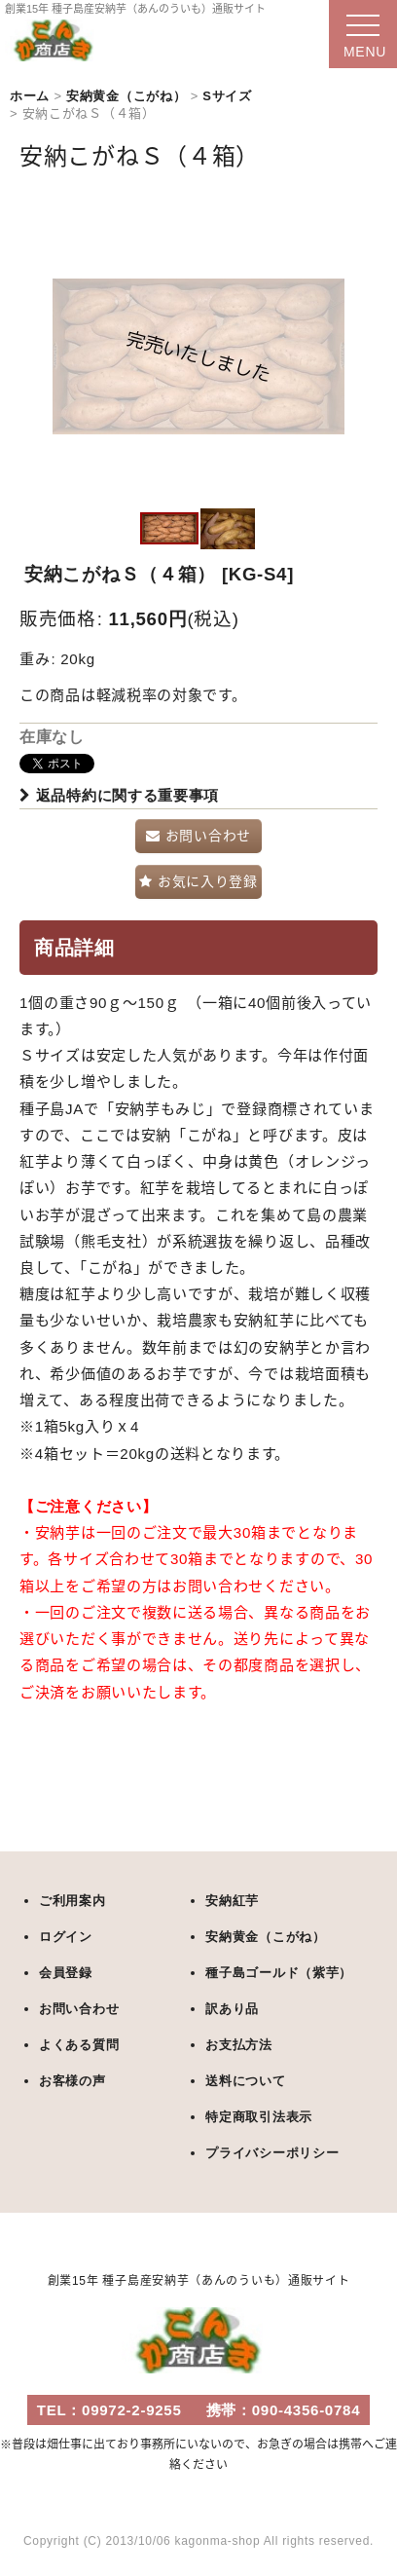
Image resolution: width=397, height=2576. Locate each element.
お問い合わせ (79, 2008)
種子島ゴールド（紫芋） (278, 1972)
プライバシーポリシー (272, 2153)
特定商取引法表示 (258, 2116)
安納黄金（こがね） (265, 1936)
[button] (169, 528)
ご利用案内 (72, 1900)
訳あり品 (232, 2008)
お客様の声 (72, 2080)
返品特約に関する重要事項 (119, 795)
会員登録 (65, 1972)
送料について (245, 2080)
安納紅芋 (232, 1900)
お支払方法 (238, 2044)
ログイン (65, 1936)
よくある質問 (79, 2044)
